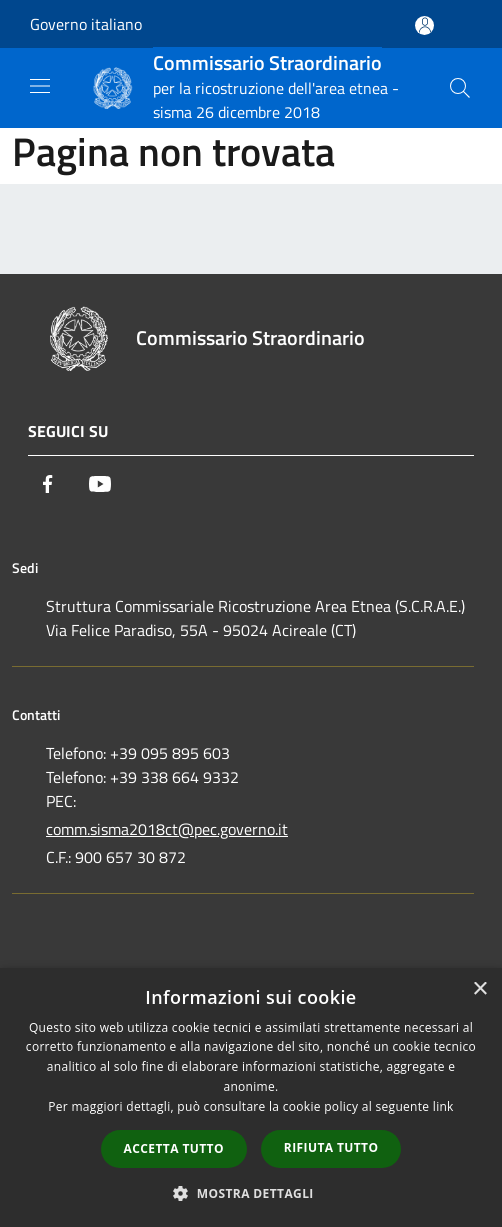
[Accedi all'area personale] (424, 25)
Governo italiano (86, 24)
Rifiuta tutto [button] (331, 1147)
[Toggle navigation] (40, 86)
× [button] (479, 989)
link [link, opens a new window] (443, 1106)
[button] (251, 1193)
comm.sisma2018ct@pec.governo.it (167, 829)
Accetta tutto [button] (174, 1148)
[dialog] (251, 1097)
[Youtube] (100, 484)
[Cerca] (460, 88)
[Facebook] (48, 484)
